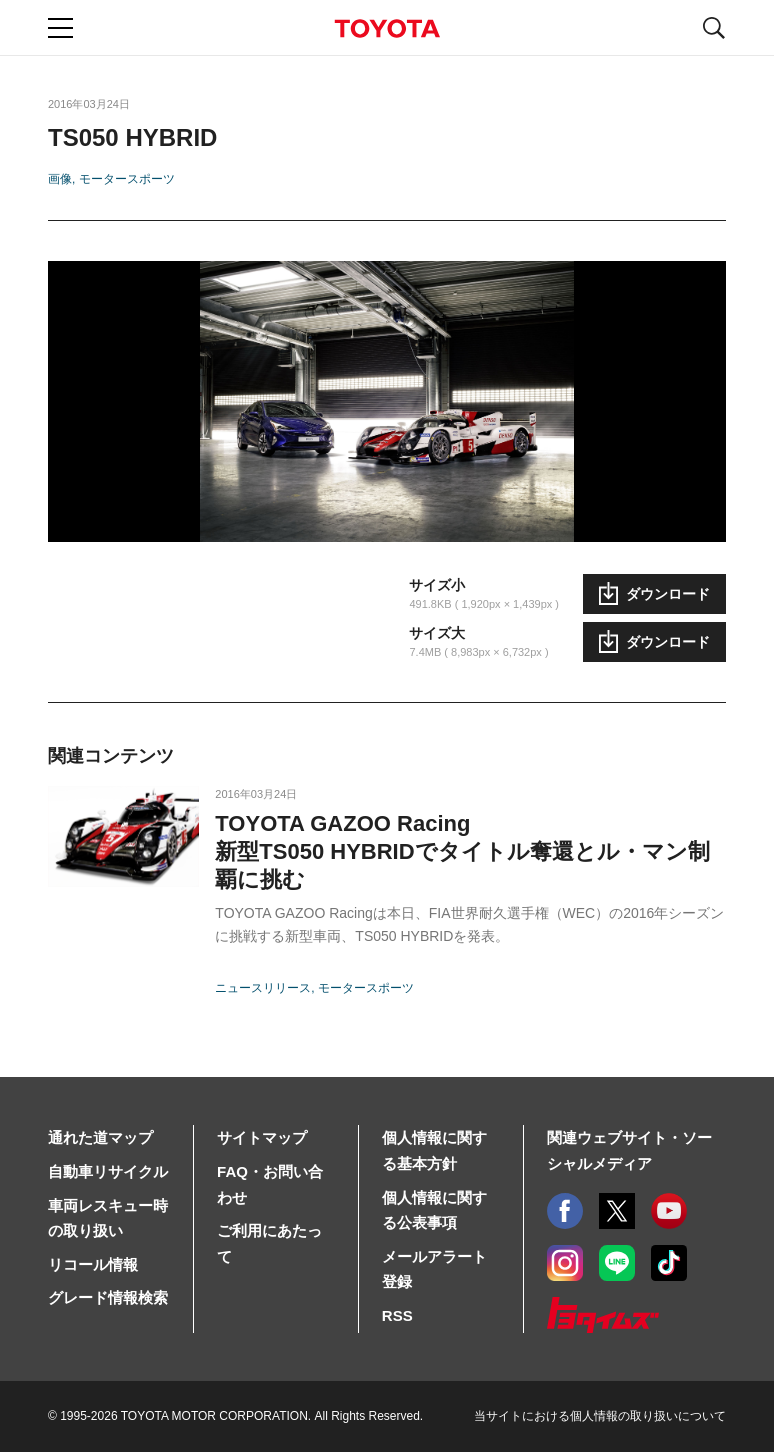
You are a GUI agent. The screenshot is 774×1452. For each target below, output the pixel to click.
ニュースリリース (263, 988)
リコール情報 (93, 1264)
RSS (397, 1315)
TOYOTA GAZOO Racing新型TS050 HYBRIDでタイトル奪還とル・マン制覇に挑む (462, 851)
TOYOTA (387, 28)
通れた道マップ (100, 1137)
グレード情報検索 (108, 1297)
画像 (60, 179)
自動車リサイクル (108, 1171)
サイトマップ (262, 1137)
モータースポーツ (127, 179)
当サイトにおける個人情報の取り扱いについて (600, 1416)
